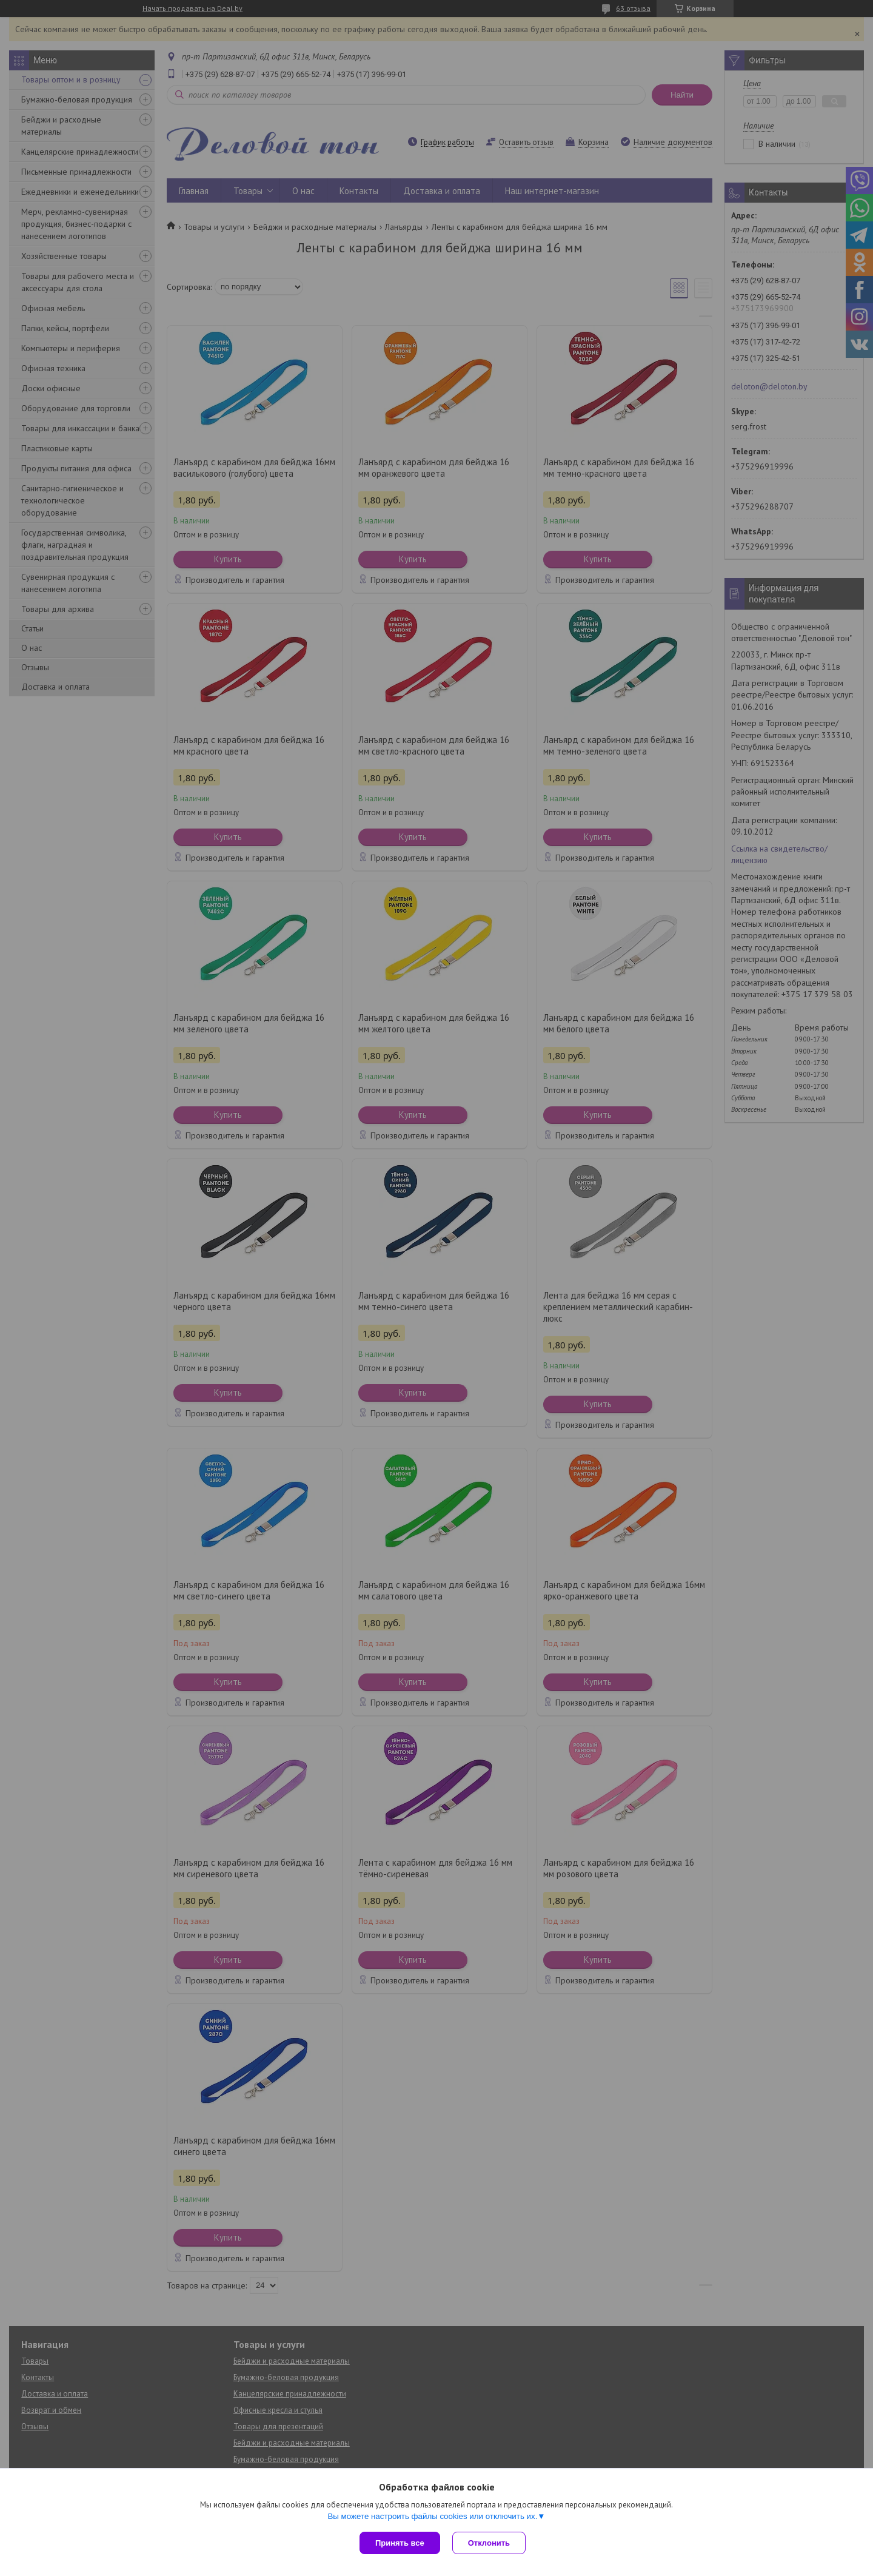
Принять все (399, 2542)
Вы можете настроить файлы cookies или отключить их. (432, 2516)
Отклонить (489, 2542)
